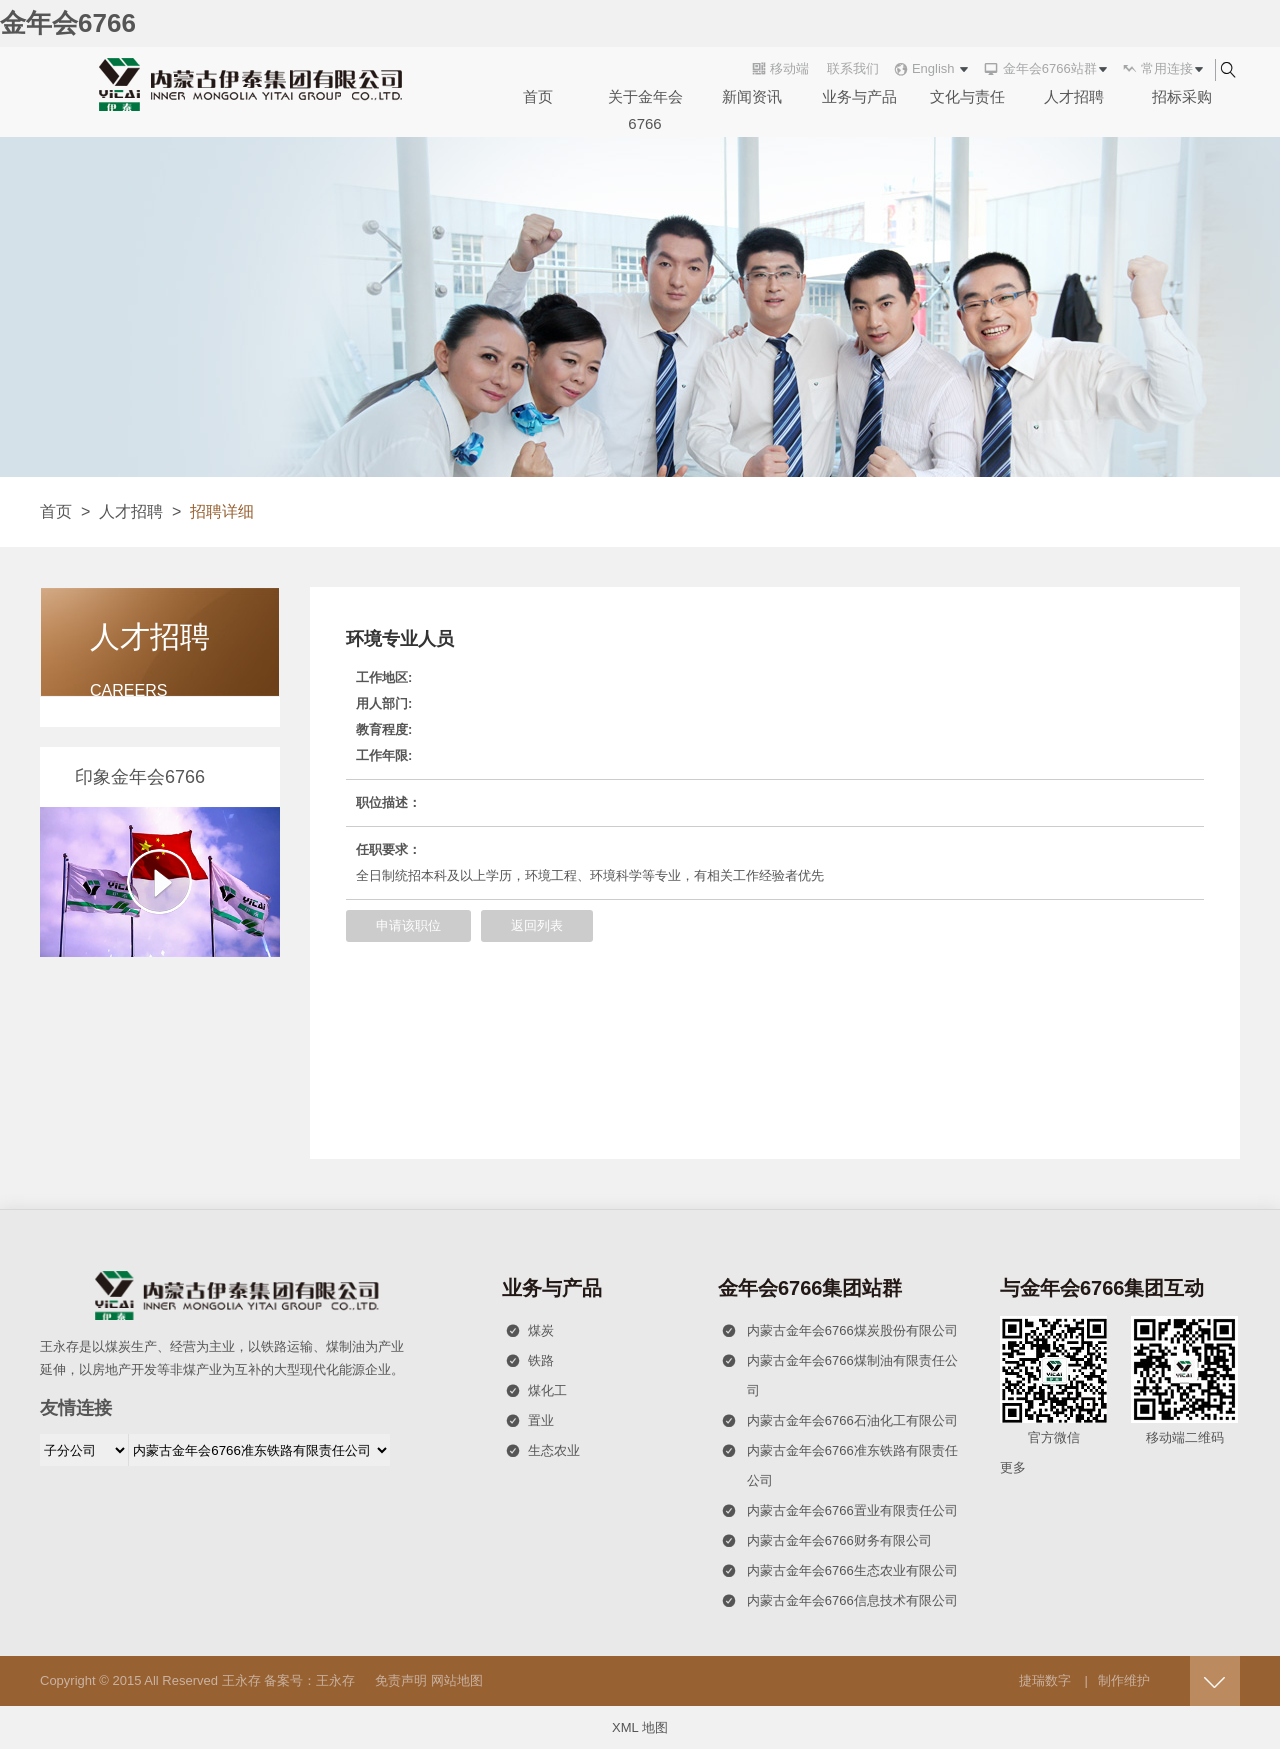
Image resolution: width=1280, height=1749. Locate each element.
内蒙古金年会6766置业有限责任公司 (839, 1511)
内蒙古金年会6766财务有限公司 (826, 1541)
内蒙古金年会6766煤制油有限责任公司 (839, 1372)
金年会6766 (68, 23)
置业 (530, 1421)
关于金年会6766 (645, 110)
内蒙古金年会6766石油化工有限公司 (839, 1421)
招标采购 (1182, 96)
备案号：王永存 (309, 1680)
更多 (1013, 1467)
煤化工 (536, 1391)
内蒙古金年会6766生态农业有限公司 (839, 1571)
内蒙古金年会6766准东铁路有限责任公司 (839, 1462)
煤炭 (530, 1331)
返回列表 (537, 925)
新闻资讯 (752, 96)
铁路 (530, 1361)
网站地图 (457, 1680)
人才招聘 (1074, 96)
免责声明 (401, 1680)
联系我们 (853, 68)
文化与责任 (967, 96)
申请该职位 (408, 925)
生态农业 (543, 1451)
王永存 (241, 1680)
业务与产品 (859, 96)
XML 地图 (640, 1727)
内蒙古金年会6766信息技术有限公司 (839, 1601)
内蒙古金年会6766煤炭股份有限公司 (839, 1331)
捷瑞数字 (1045, 1680)
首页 (538, 96)
